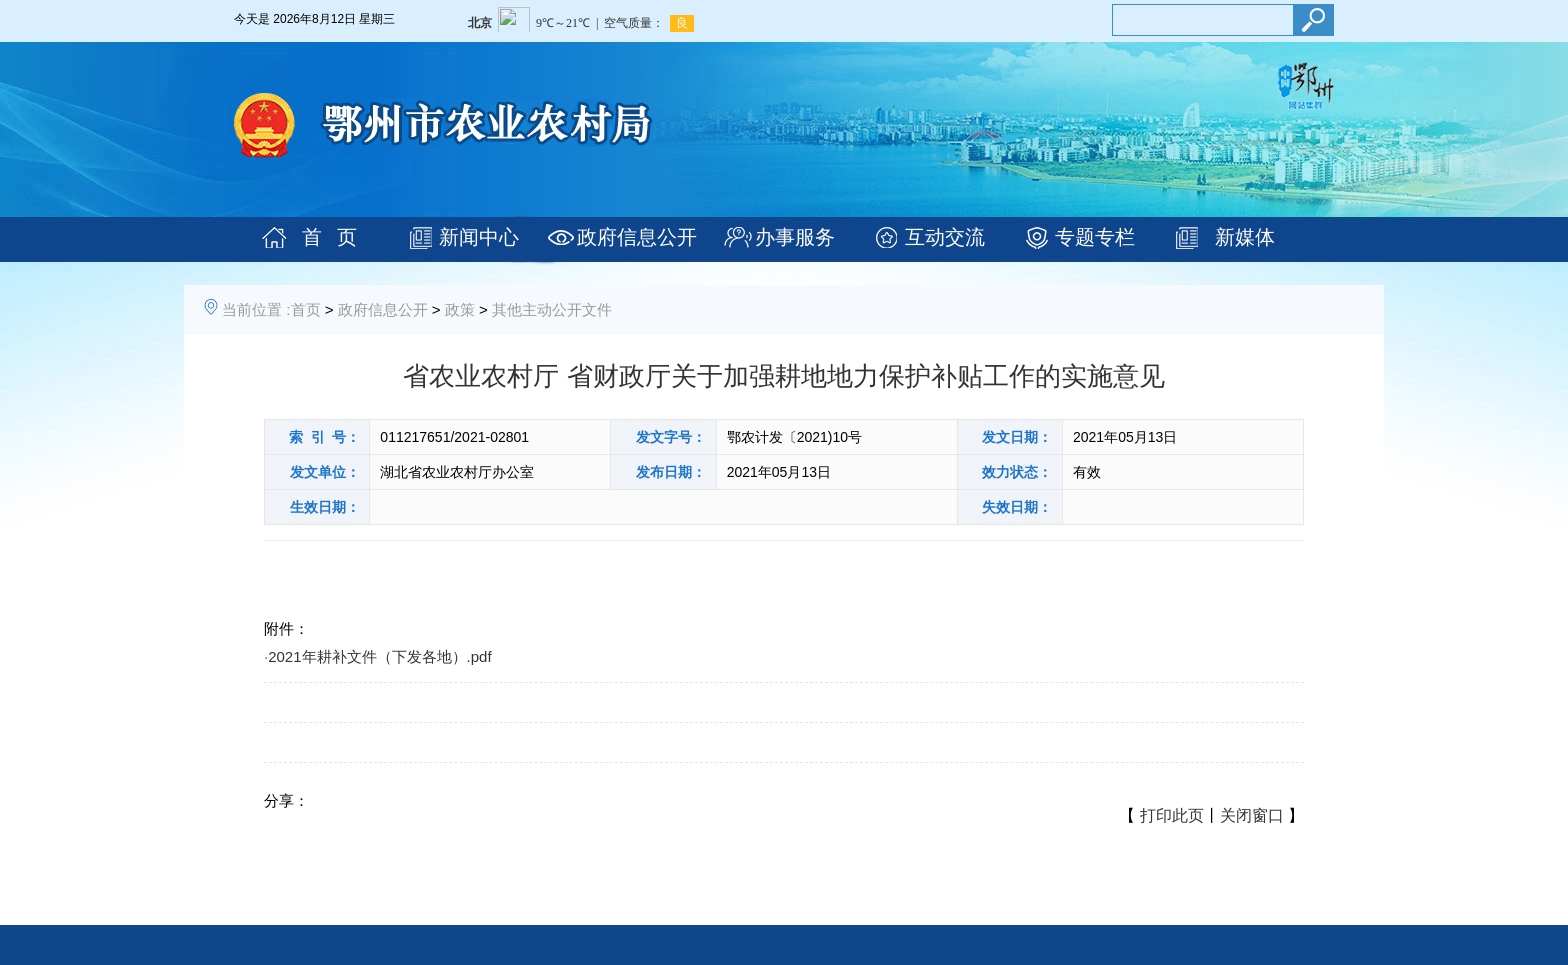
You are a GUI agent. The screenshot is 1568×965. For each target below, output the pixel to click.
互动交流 (945, 237)
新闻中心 (479, 237)
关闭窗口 (1252, 815)
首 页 (329, 237)
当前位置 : (256, 309)
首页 (306, 309)
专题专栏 (1095, 237)
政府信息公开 (637, 237)
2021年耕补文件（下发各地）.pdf (379, 656)
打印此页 (1172, 815)
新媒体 (1245, 237)
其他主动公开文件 (552, 309)
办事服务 (795, 237)
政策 (460, 309)
